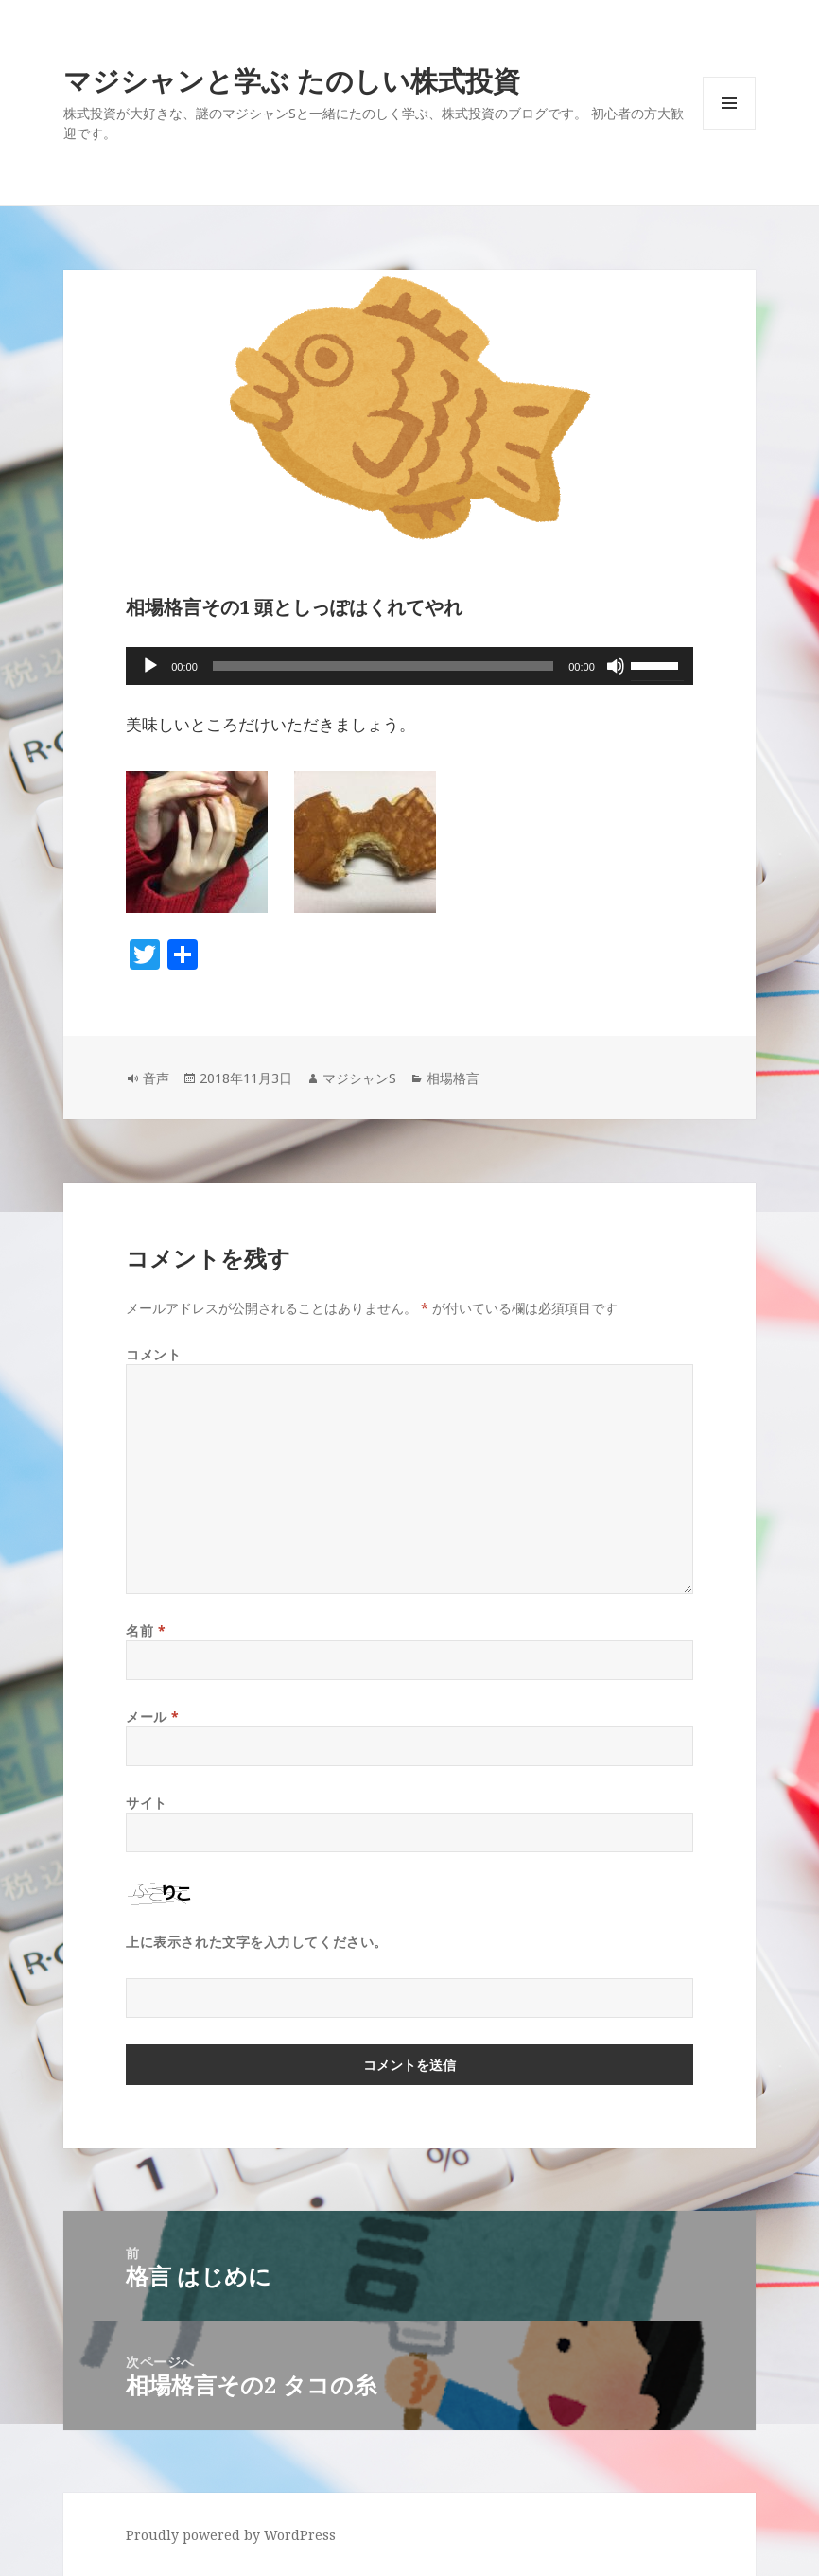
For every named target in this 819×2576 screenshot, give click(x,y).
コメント (153, 1354)
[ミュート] (615, 666)
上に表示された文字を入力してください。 (257, 1942)
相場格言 (453, 1078)
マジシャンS (359, 1078)
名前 (146, 1630)
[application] (409, 666)
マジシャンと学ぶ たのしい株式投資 (291, 79)
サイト (146, 1803)
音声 (156, 1078)
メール (153, 1717)
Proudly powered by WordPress (231, 2535)
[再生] (150, 666)
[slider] (383, 666)
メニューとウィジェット (729, 129)
